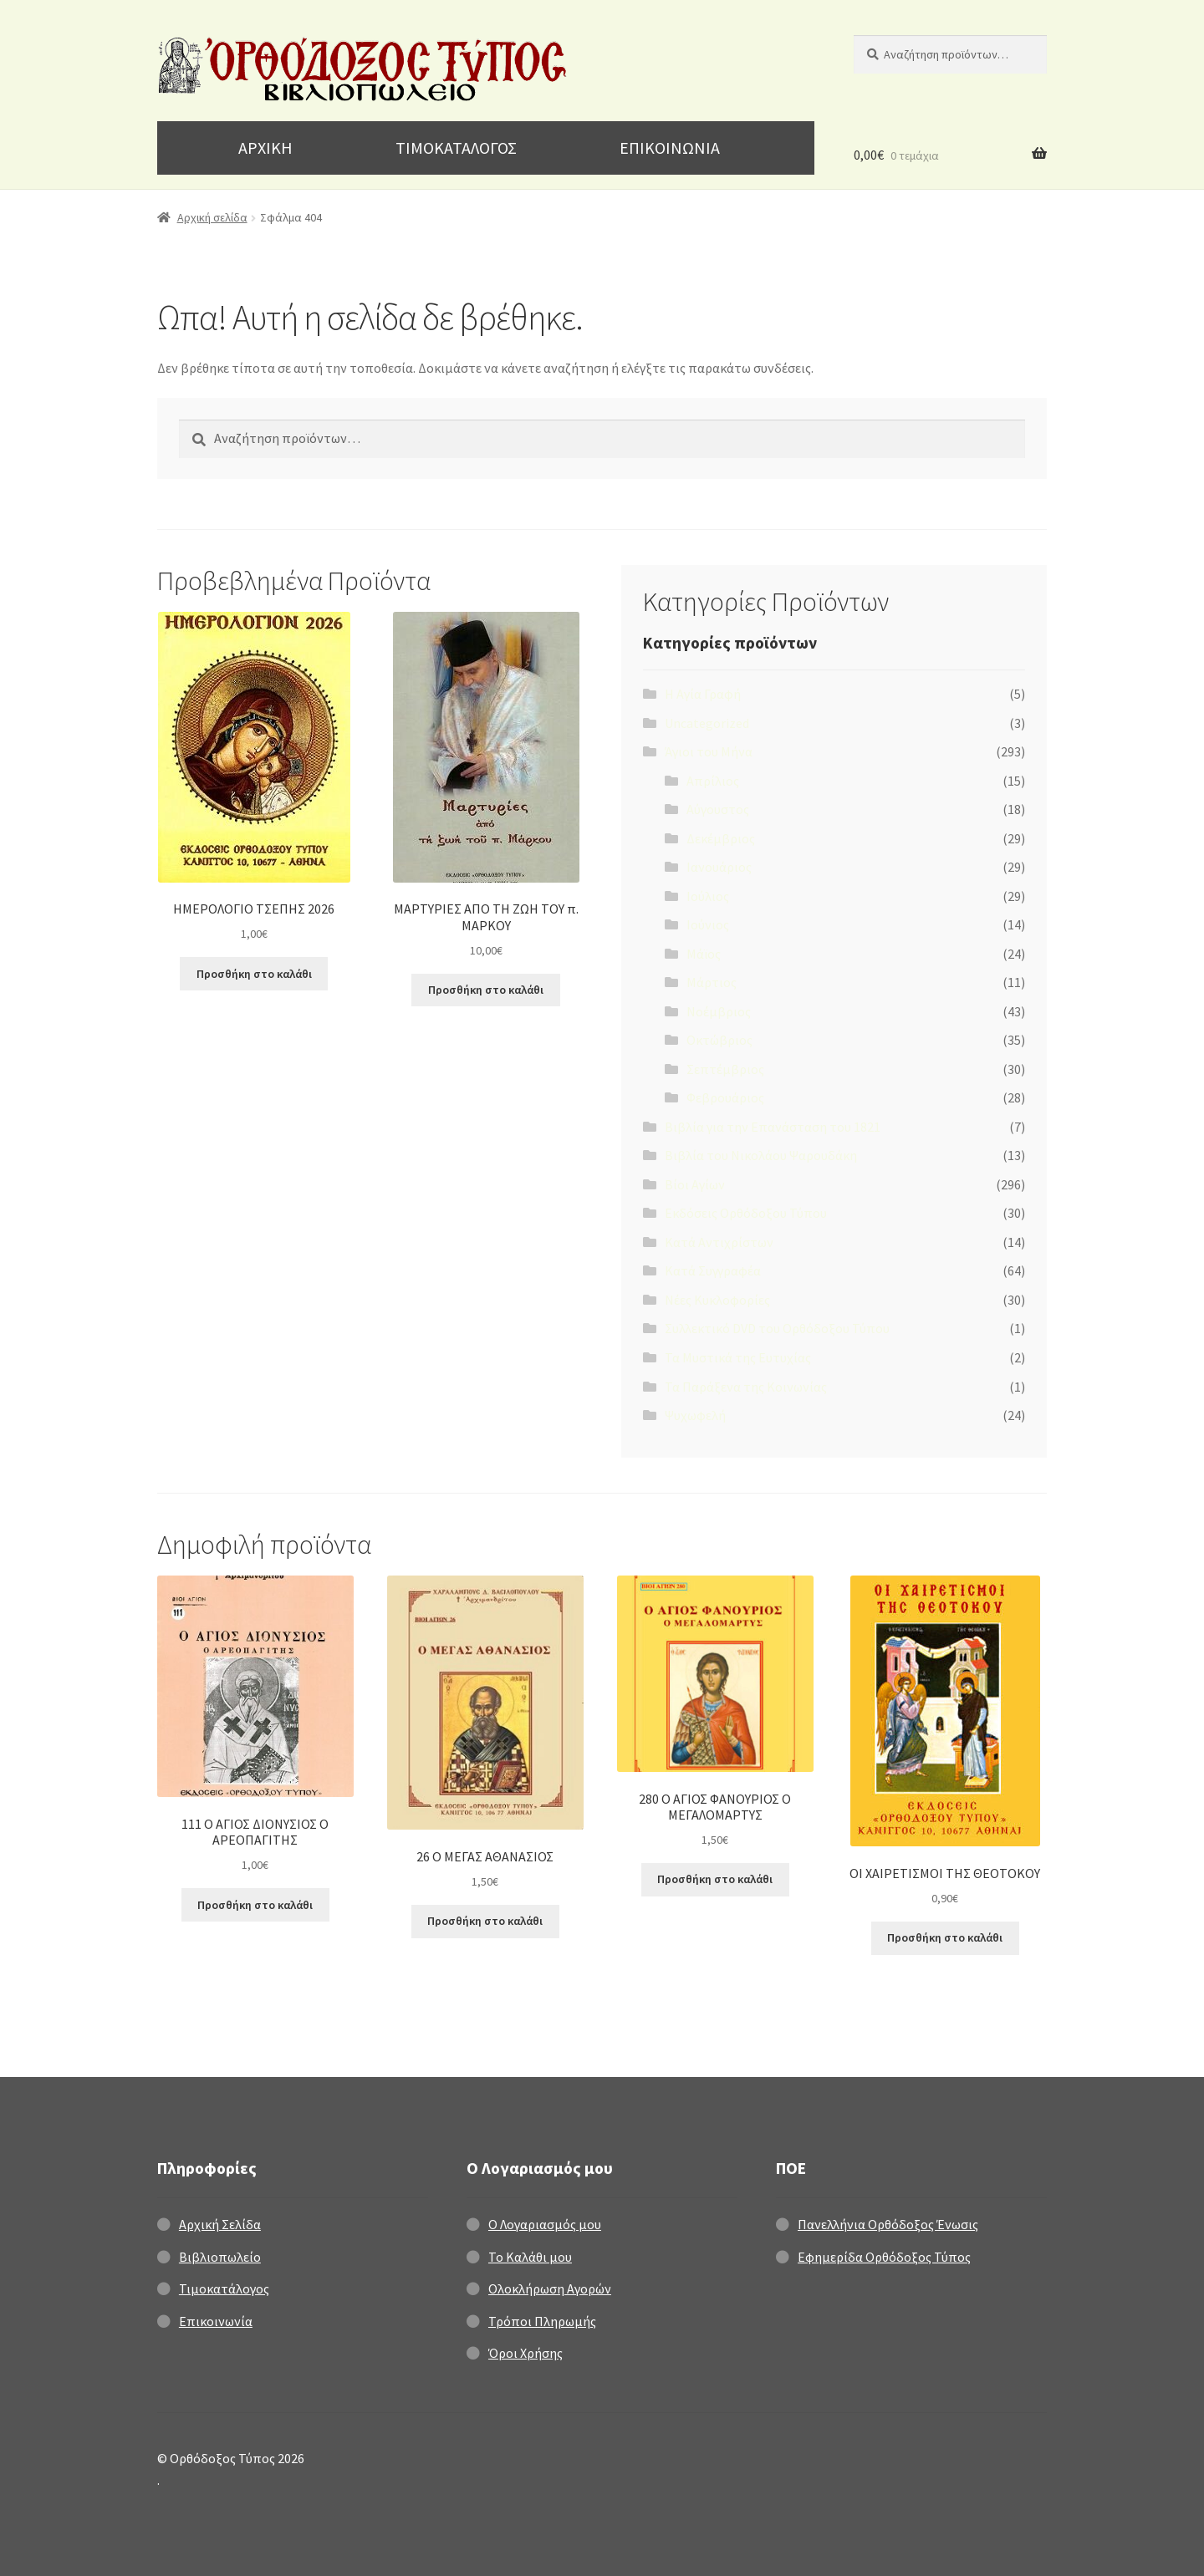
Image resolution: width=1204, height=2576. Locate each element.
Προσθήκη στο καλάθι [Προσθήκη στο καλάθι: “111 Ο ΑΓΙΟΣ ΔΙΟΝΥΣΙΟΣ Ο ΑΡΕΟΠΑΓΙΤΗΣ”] (255, 1904)
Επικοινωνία (216, 2321)
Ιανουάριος (719, 866)
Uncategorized (707, 723)
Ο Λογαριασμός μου (544, 2224)
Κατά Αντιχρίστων (719, 1242)
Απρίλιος (712, 780)
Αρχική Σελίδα (220, 2224)
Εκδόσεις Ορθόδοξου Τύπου (746, 1212)
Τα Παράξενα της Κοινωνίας (746, 1386)
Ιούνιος (707, 924)
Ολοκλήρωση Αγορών (549, 2288)
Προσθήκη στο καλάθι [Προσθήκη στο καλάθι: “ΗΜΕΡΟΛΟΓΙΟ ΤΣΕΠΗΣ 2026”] (254, 973)
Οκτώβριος (719, 1039)
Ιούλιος (707, 896)
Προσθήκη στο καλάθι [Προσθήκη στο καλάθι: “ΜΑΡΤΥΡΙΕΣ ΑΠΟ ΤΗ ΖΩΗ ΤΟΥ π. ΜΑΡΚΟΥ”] (485, 989)
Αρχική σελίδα (212, 217)
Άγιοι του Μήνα (708, 751)
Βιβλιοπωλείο (220, 2256)
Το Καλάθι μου (530, 2256)
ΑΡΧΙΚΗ (265, 147)
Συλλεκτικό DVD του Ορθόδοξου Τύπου (777, 1328)
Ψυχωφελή (695, 1415)
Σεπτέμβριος (725, 1069)
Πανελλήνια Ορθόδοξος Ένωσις (888, 2224)
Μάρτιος (711, 982)
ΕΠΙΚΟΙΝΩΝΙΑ (670, 147)
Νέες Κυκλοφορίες (717, 1299)
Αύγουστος (717, 809)
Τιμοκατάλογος (224, 2288)
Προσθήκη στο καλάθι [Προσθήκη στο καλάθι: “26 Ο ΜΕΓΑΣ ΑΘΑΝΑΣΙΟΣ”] (485, 1920)
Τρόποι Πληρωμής (542, 2321)
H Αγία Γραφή (703, 693)
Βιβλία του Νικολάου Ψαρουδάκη (761, 1155)
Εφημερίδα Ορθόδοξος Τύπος (884, 2256)
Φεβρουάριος (725, 1097)
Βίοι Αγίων (695, 1184)
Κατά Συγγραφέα (713, 1270)
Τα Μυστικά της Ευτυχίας (738, 1357)
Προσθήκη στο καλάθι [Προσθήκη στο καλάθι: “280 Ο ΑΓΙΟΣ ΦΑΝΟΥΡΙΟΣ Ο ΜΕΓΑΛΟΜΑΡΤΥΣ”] (715, 1878)
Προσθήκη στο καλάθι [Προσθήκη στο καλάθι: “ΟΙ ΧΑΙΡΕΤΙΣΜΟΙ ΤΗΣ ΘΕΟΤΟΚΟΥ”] (944, 1937)
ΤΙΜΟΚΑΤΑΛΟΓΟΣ (456, 147)
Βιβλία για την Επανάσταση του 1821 (772, 1126)
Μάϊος (703, 953)
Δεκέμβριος (720, 838)
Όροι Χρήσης (525, 2352)
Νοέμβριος (718, 1011)
